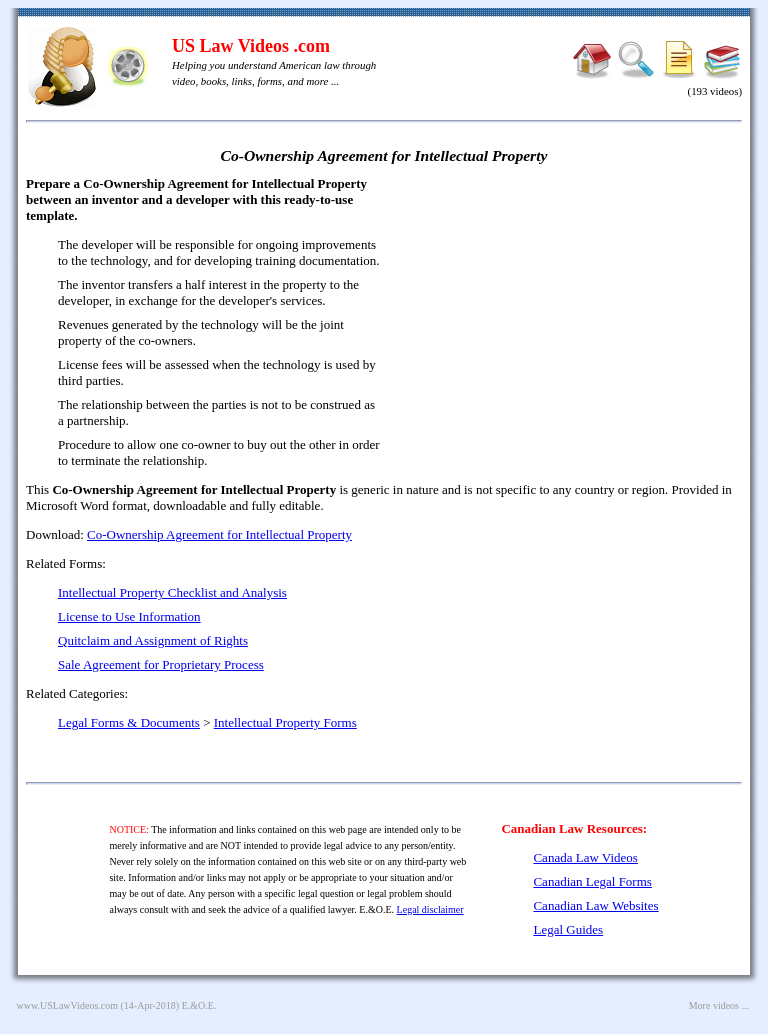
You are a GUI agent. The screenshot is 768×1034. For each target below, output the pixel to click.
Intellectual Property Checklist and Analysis (172, 592)
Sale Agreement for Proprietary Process (161, 664)
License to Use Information (129, 616)
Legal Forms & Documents (129, 722)
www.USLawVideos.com (68, 1005)
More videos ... (719, 1005)
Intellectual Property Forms (285, 722)
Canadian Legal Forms (592, 881)
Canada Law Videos (585, 857)
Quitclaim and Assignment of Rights (153, 640)
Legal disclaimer (430, 909)
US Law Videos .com (251, 46)
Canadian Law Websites (595, 905)
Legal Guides (568, 929)
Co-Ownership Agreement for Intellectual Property (219, 534)
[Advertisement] (570, 320)
